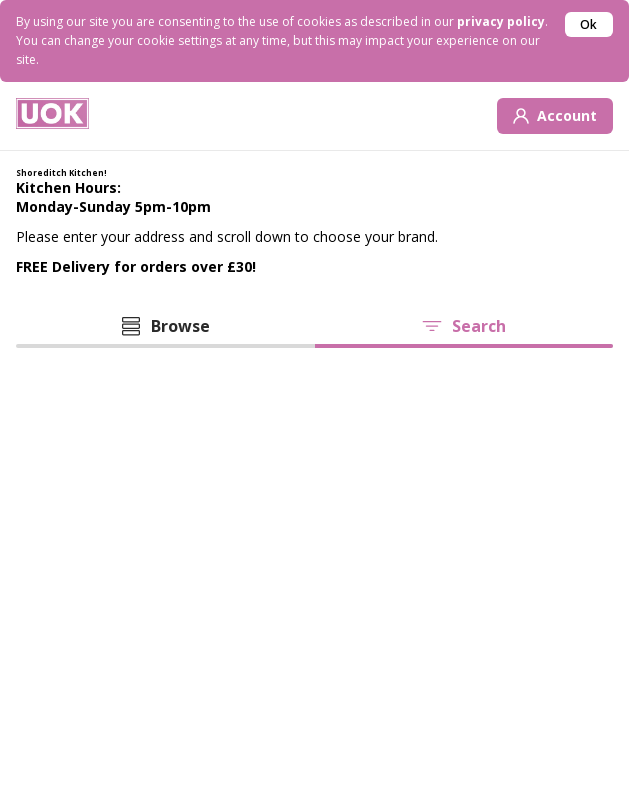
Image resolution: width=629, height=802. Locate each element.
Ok (588, 24)
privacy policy (501, 21)
